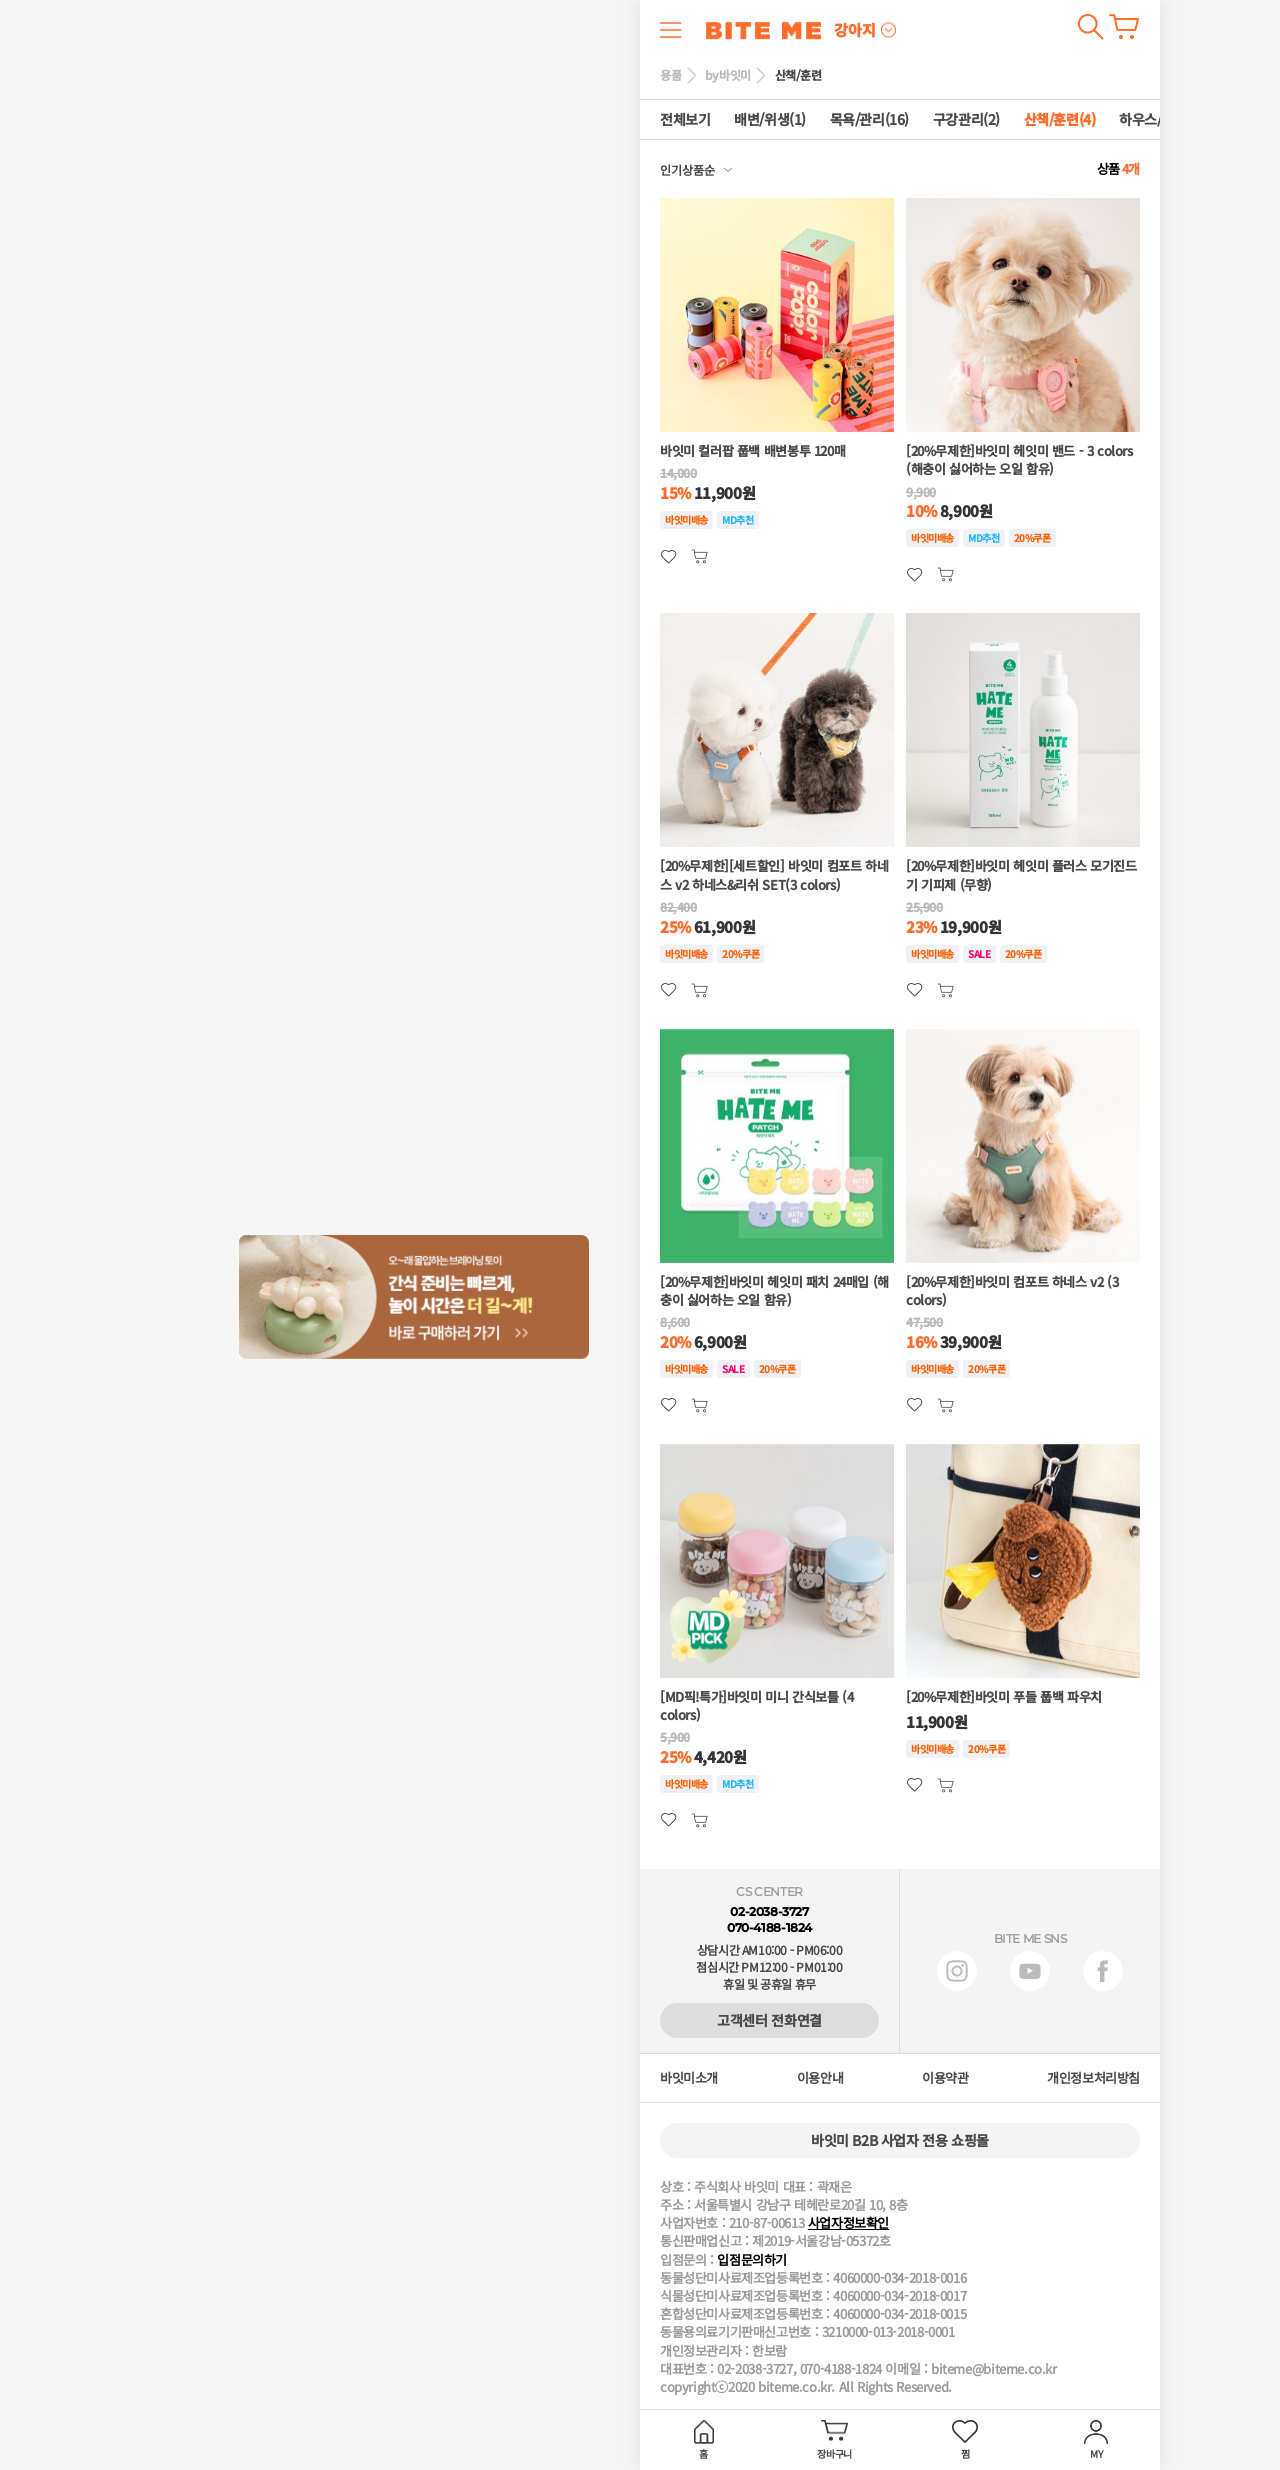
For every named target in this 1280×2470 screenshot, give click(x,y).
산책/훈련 (798, 75)
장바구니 (1124, 26)
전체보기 (685, 119)
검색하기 (1090, 26)
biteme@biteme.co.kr (994, 2369)
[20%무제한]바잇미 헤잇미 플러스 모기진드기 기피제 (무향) (1021, 875)
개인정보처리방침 (1093, 2078)
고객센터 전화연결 (769, 2020)
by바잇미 (728, 75)
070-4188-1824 (769, 1927)
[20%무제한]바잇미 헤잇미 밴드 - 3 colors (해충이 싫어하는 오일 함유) (1019, 460)
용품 (670, 75)
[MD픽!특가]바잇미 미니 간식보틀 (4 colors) (756, 1706)
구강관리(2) (966, 119)
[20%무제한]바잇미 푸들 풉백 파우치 (1004, 1697)
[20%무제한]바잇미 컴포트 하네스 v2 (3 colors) (1012, 1291)
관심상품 (699, 556)
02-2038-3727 (769, 1911)
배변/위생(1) (770, 119)
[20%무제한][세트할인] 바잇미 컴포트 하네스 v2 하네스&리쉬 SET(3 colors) (774, 875)
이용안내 (820, 2078)
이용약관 (945, 2078)
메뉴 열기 (671, 30)
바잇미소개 (689, 2078)
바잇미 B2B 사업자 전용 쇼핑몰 (900, 2140)
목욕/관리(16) (870, 119)
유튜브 (1030, 1971)
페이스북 (1103, 1971)
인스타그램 (957, 1971)
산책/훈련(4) (1060, 119)
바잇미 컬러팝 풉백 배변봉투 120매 (752, 451)
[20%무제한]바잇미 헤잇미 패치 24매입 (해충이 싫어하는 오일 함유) (774, 1291)
